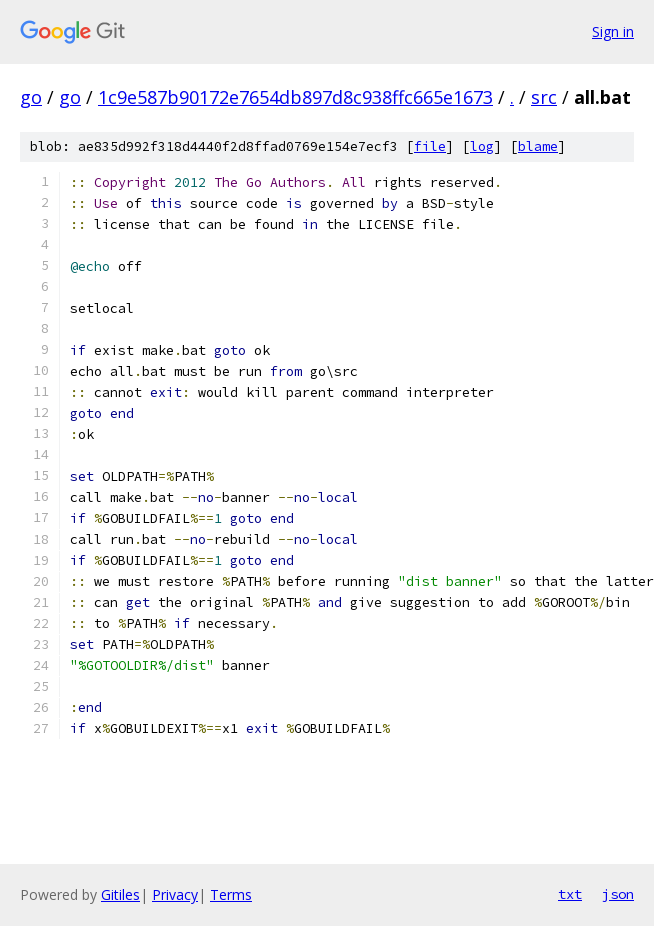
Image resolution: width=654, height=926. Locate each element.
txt (570, 894)
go (31, 97)
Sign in (613, 31)
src (544, 97)
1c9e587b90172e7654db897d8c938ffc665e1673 (295, 97)
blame (538, 146)
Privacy (175, 894)
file (430, 146)
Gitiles (120, 894)
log (482, 146)
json (618, 894)
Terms (231, 894)
